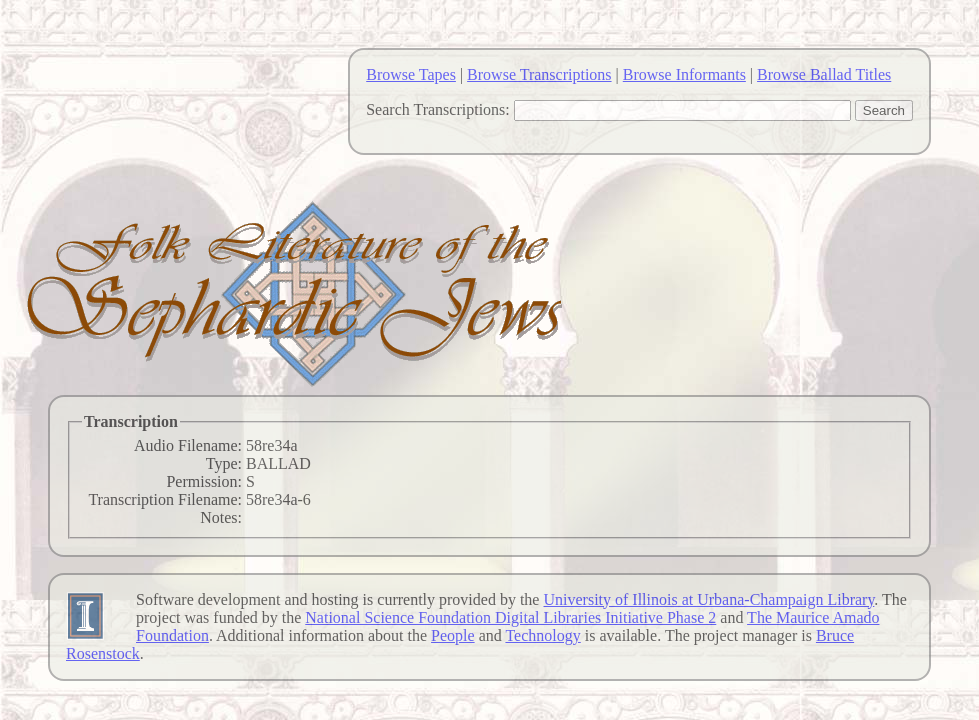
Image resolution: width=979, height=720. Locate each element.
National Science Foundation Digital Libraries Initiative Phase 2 (510, 617)
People (453, 635)
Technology (542, 635)
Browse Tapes (411, 74)
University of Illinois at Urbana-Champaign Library (708, 599)
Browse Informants (684, 74)
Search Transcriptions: (438, 109)
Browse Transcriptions (539, 74)
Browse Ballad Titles (824, 74)
